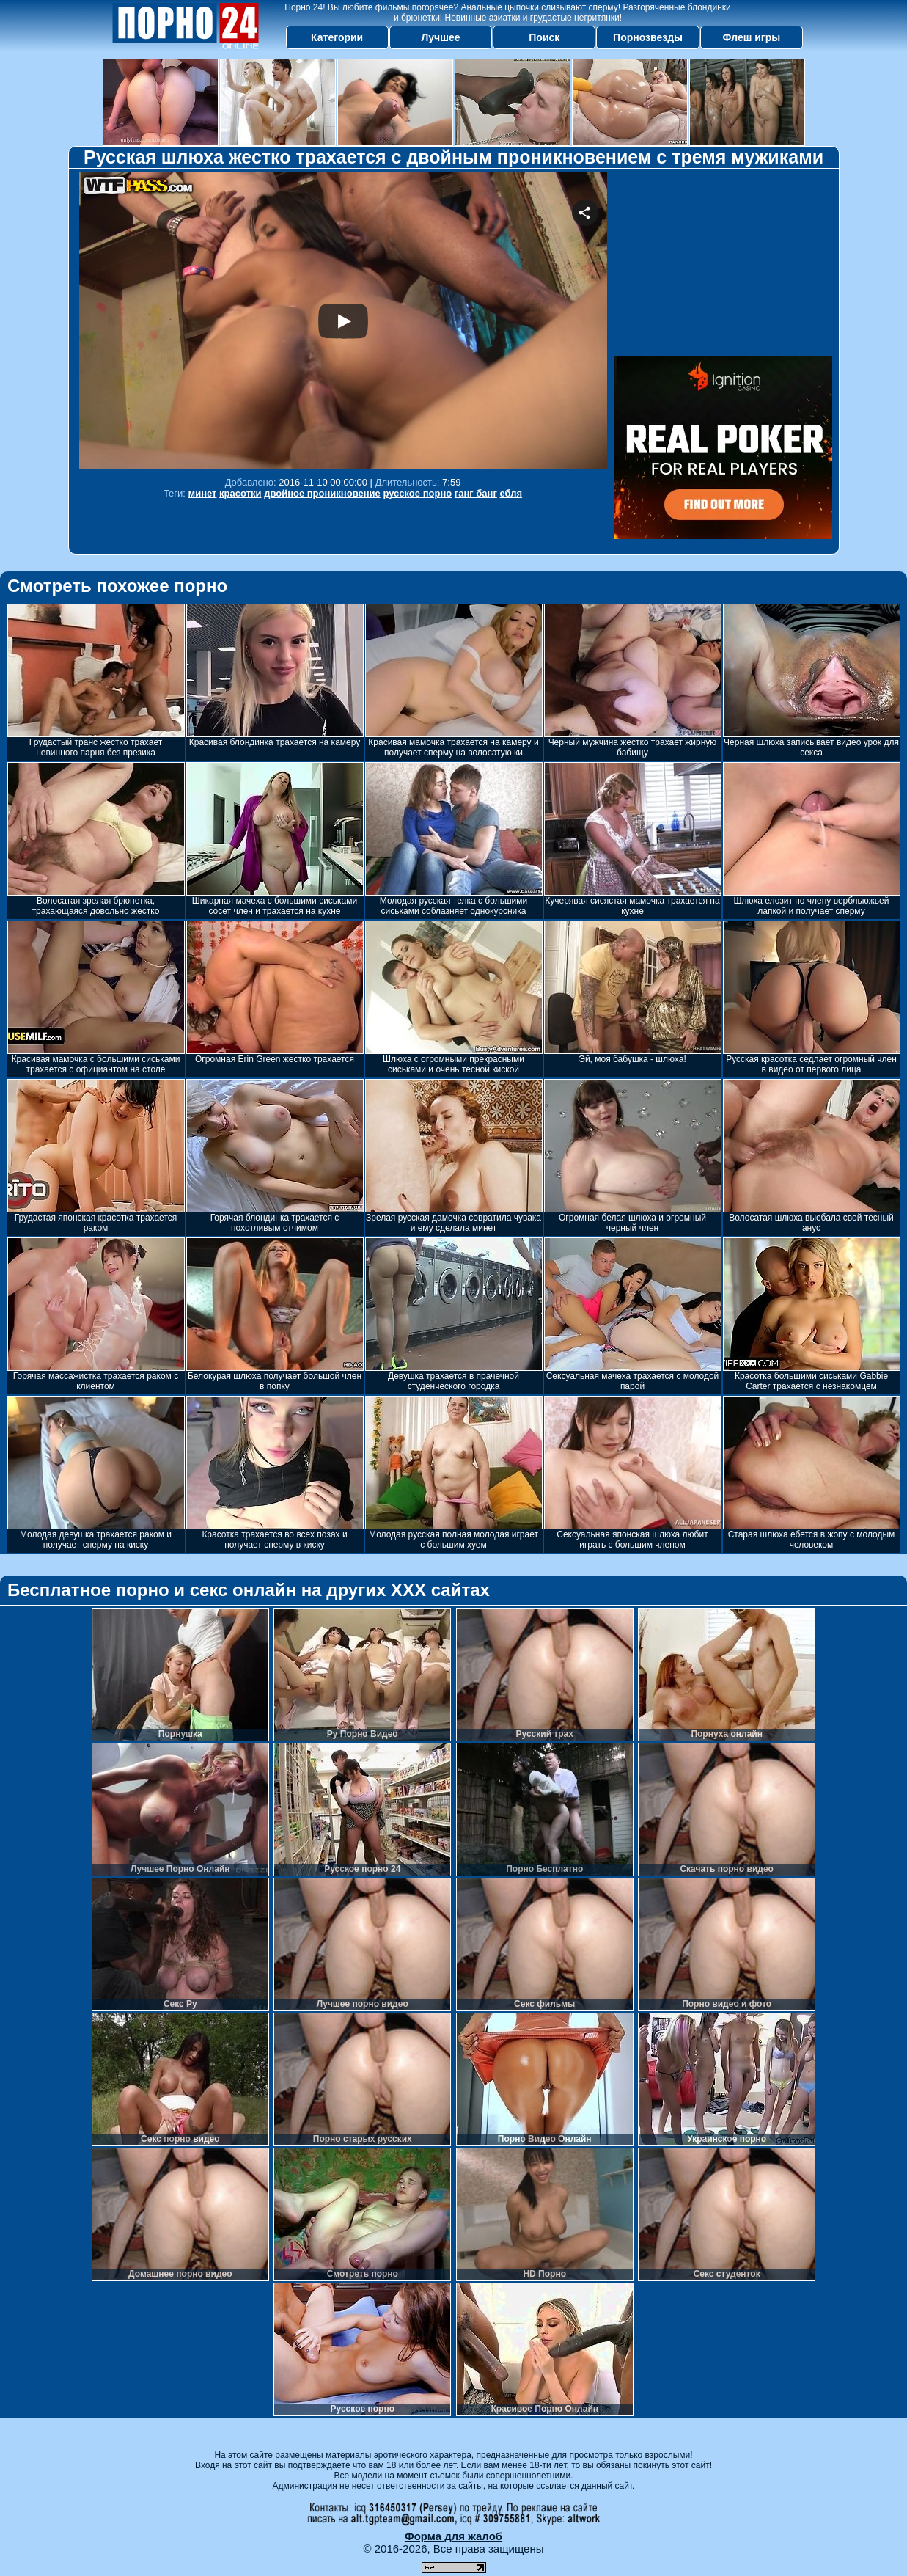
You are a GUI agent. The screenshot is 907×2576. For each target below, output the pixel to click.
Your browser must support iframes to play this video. (343, 320)
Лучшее (440, 37)
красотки (240, 493)
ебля (510, 493)
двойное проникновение (322, 493)
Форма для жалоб (453, 2536)
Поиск (544, 37)
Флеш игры (752, 37)
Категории (337, 37)
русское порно (417, 493)
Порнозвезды (648, 37)
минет (202, 493)
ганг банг (476, 493)
